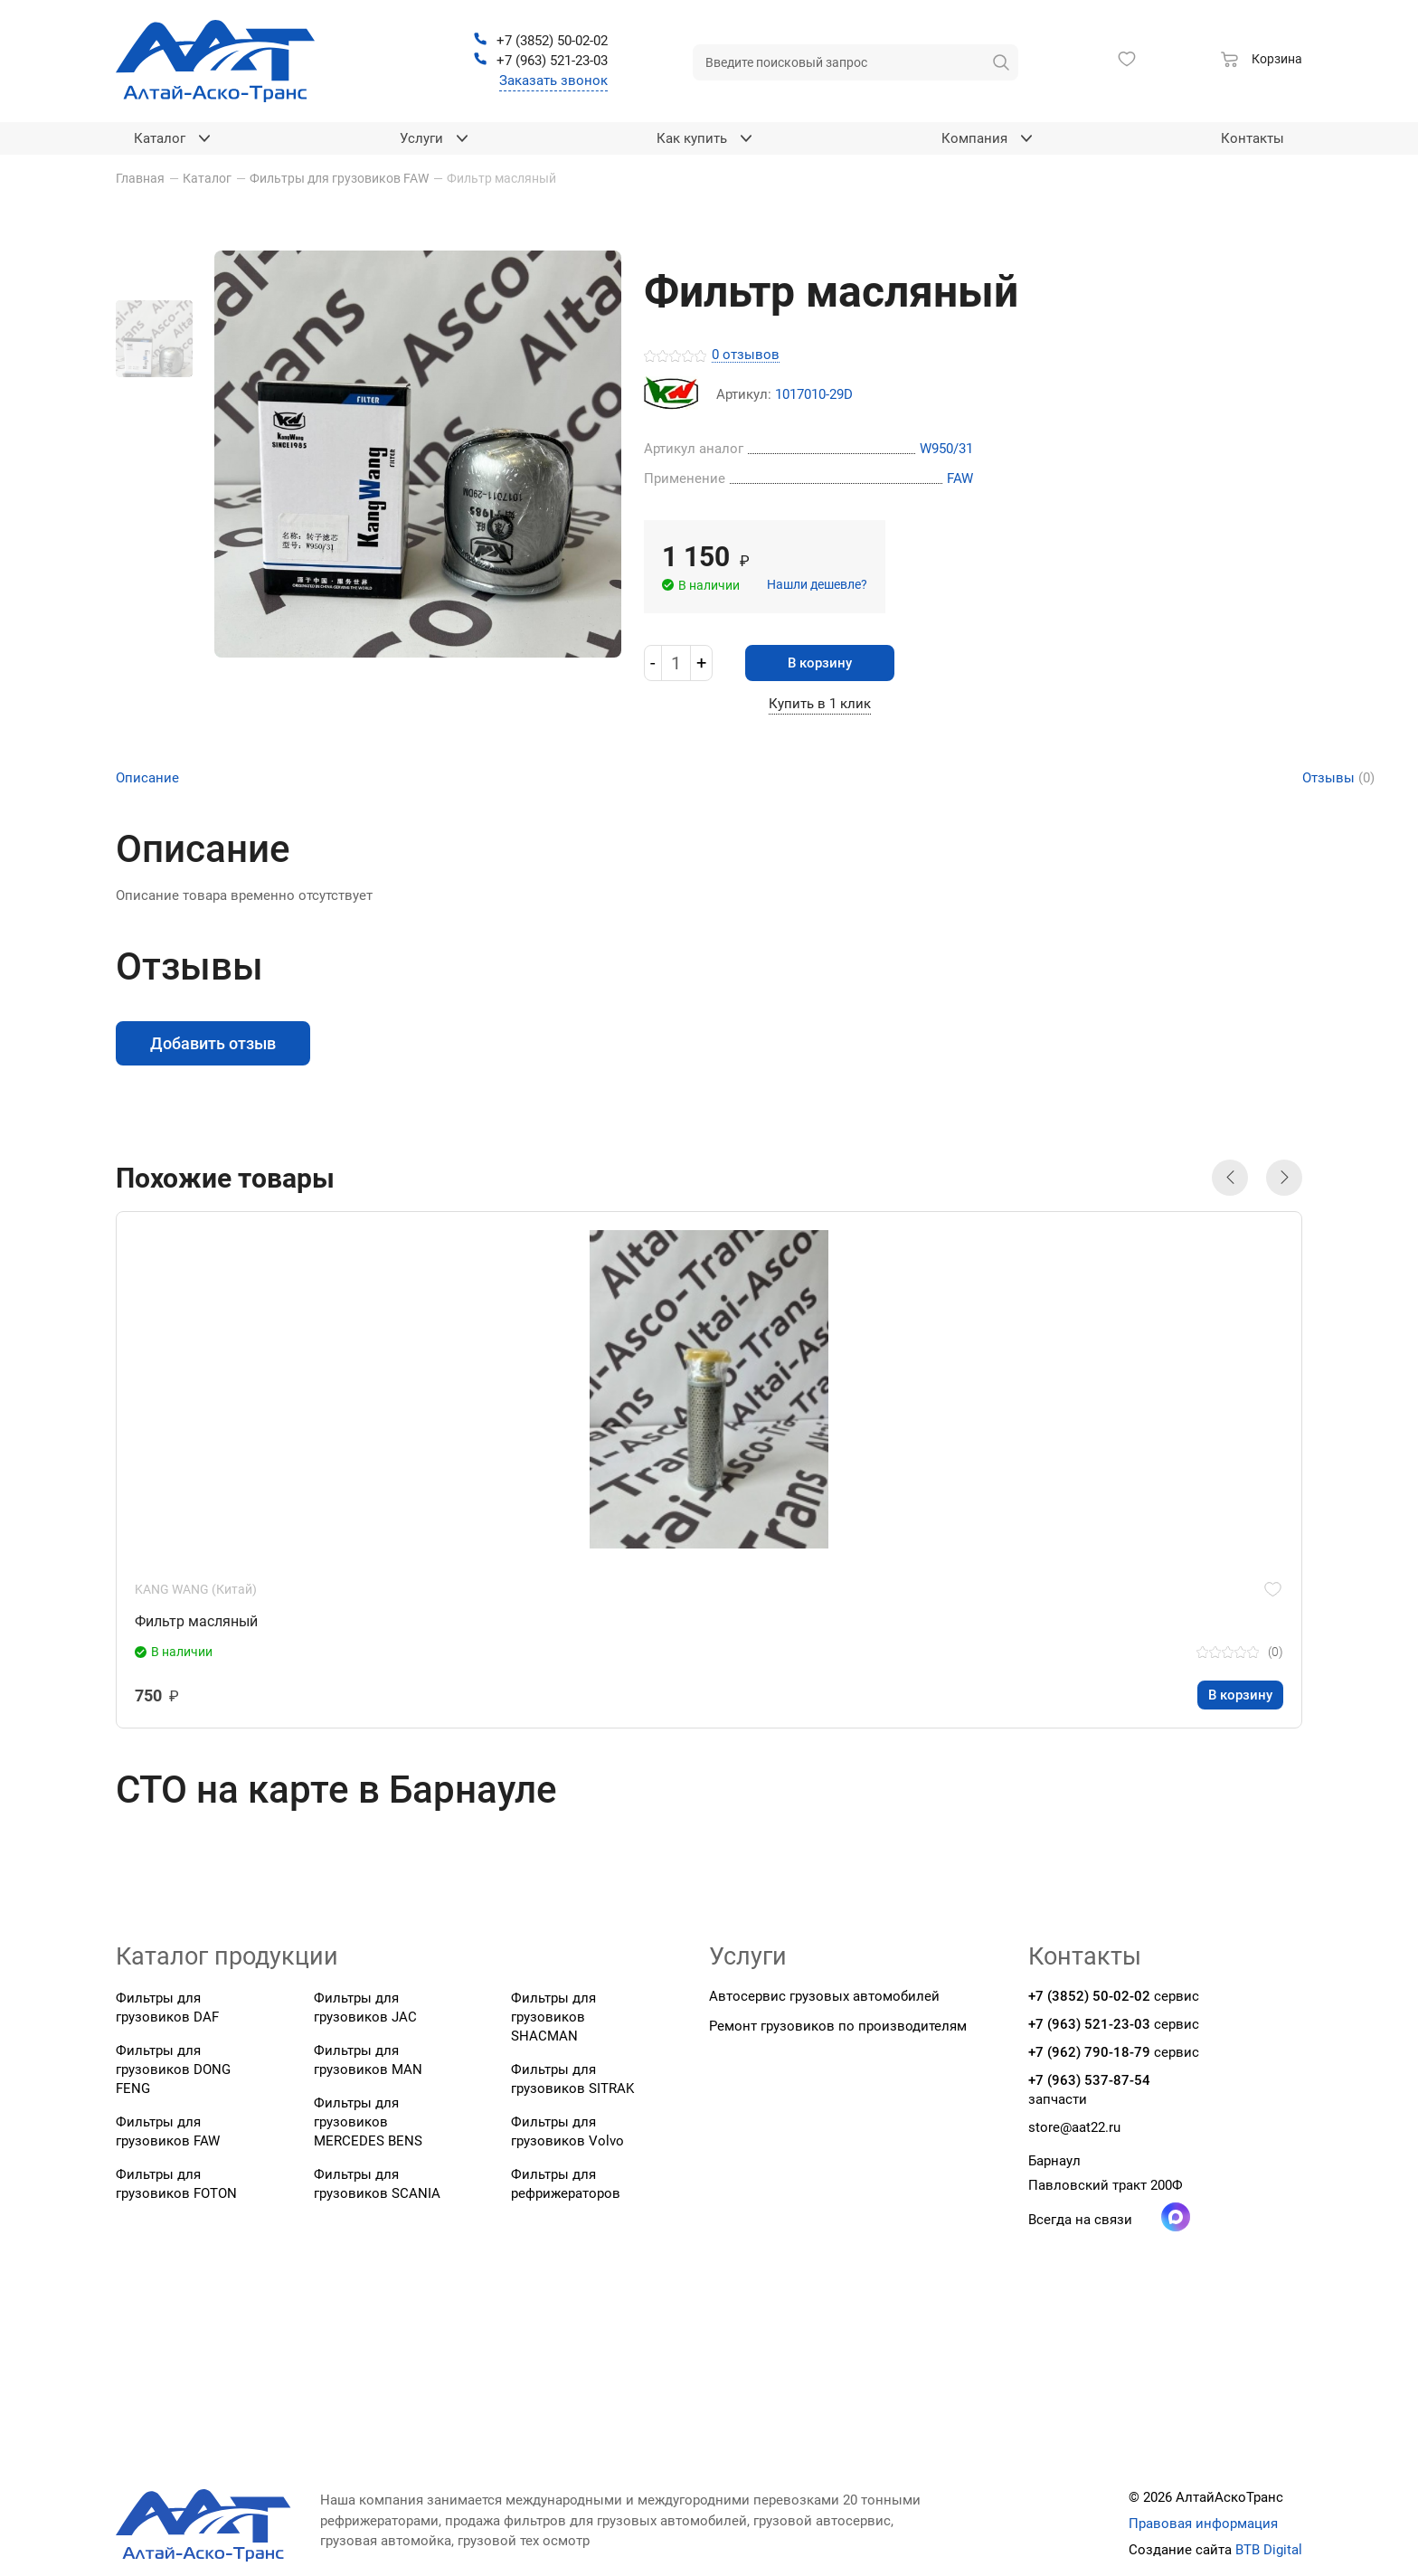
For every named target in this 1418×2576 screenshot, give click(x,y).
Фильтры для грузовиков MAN (368, 2060)
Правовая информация (1203, 2523)
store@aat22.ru (1074, 2127)
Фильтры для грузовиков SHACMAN (553, 2017)
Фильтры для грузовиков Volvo (567, 2131)
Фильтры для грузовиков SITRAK (572, 2079)
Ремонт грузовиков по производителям (838, 2026)
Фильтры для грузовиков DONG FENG (173, 2069)
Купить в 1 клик (820, 704)
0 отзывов (746, 355)
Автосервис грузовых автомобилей (824, 1996)
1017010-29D (814, 395)
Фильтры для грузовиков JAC (365, 2007)
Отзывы (1338, 778)
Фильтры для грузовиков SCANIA (377, 2184)
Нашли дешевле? (817, 584)
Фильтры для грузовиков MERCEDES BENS (368, 2122)
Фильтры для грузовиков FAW (168, 2131)
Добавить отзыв (213, 1043)
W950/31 (946, 448)
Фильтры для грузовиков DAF (167, 2007)
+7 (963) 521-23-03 (1089, 2024)
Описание (147, 778)
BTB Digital (1268, 2550)
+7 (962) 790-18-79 (1089, 2052)
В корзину (820, 663)
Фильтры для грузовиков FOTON (176, 2184)
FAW (960, 478)
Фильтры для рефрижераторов (565, 2184)
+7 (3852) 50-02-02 (1089, 1996)
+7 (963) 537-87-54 (1089, 2080)
